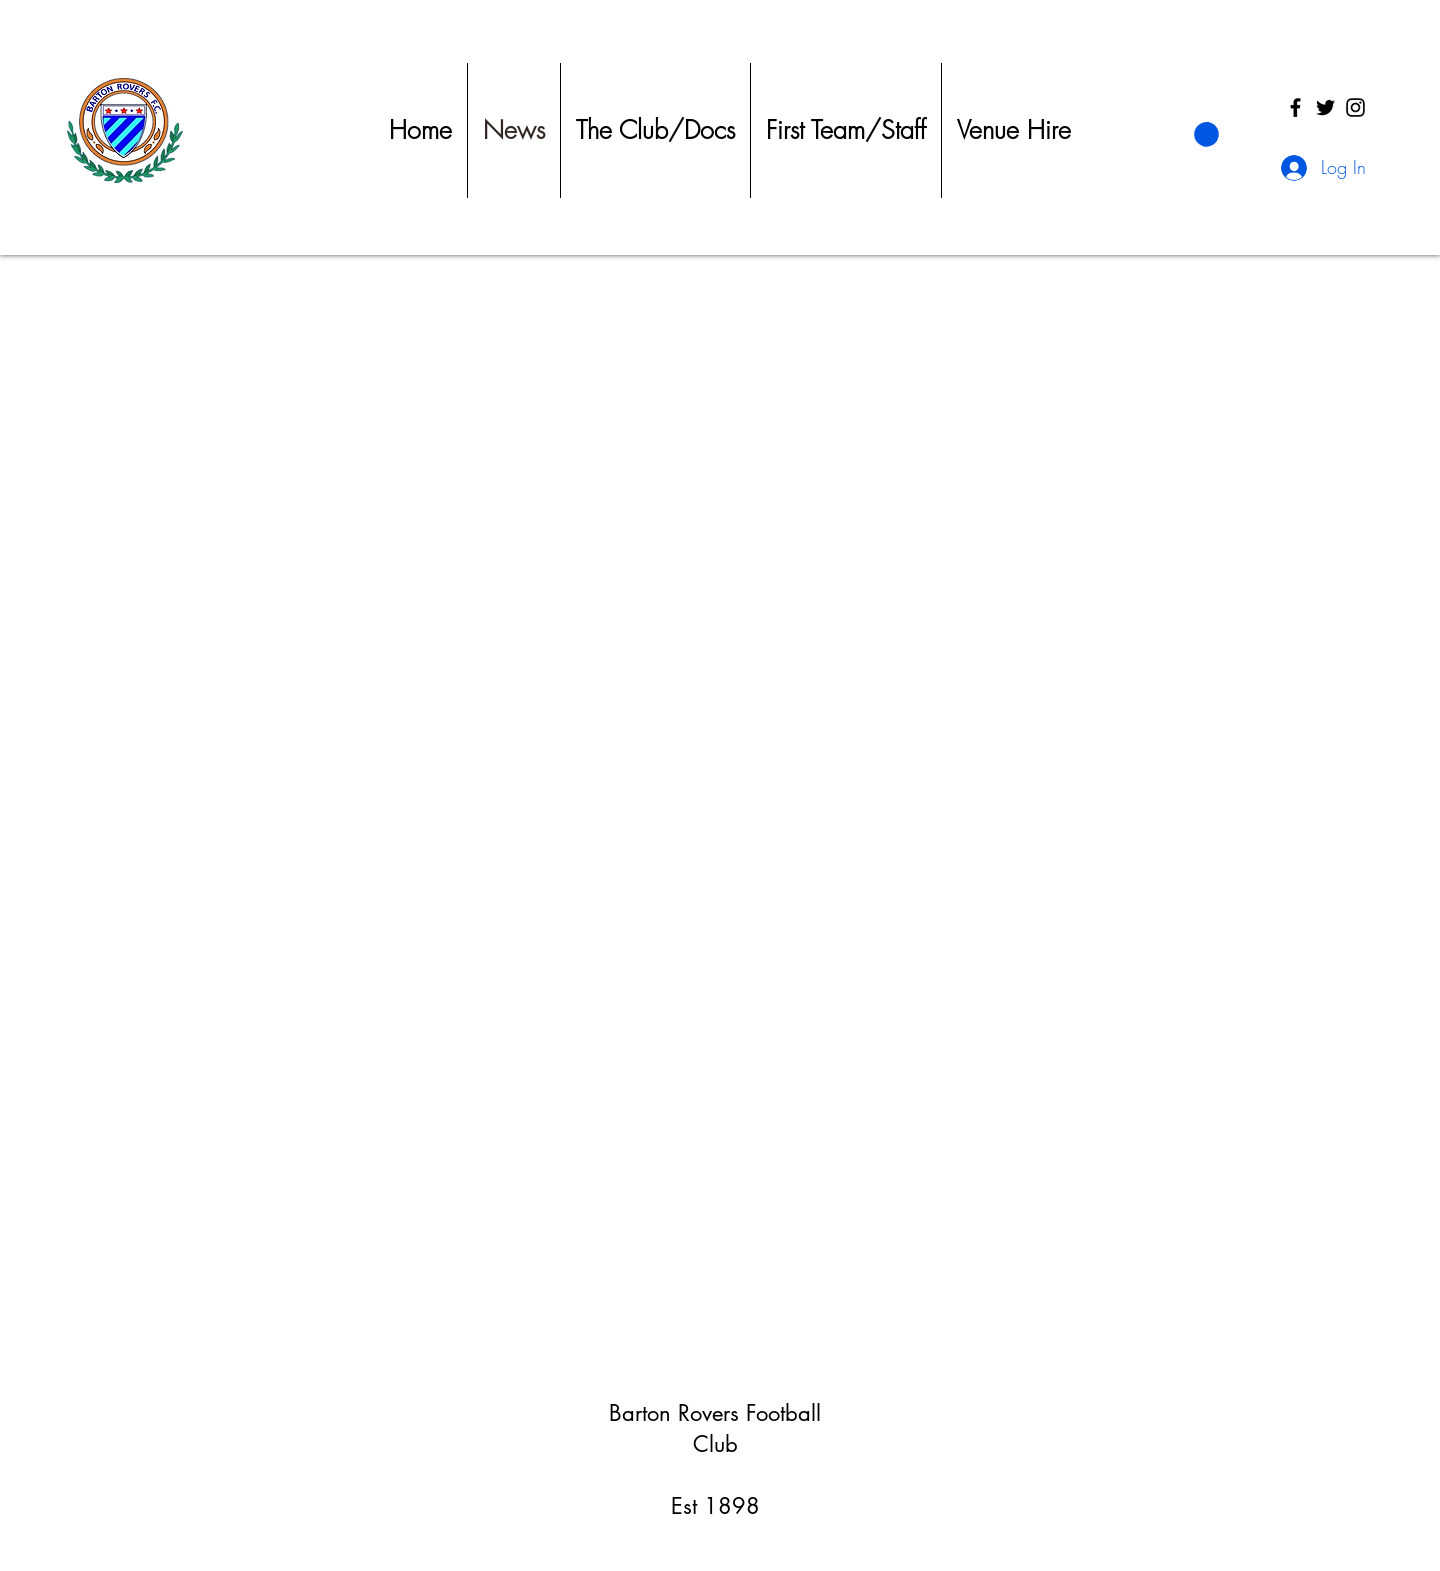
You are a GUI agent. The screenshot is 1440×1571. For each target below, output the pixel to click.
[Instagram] (1355, 107)
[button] (1206, 134)
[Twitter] (1325, 107)
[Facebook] (1295, 107)
